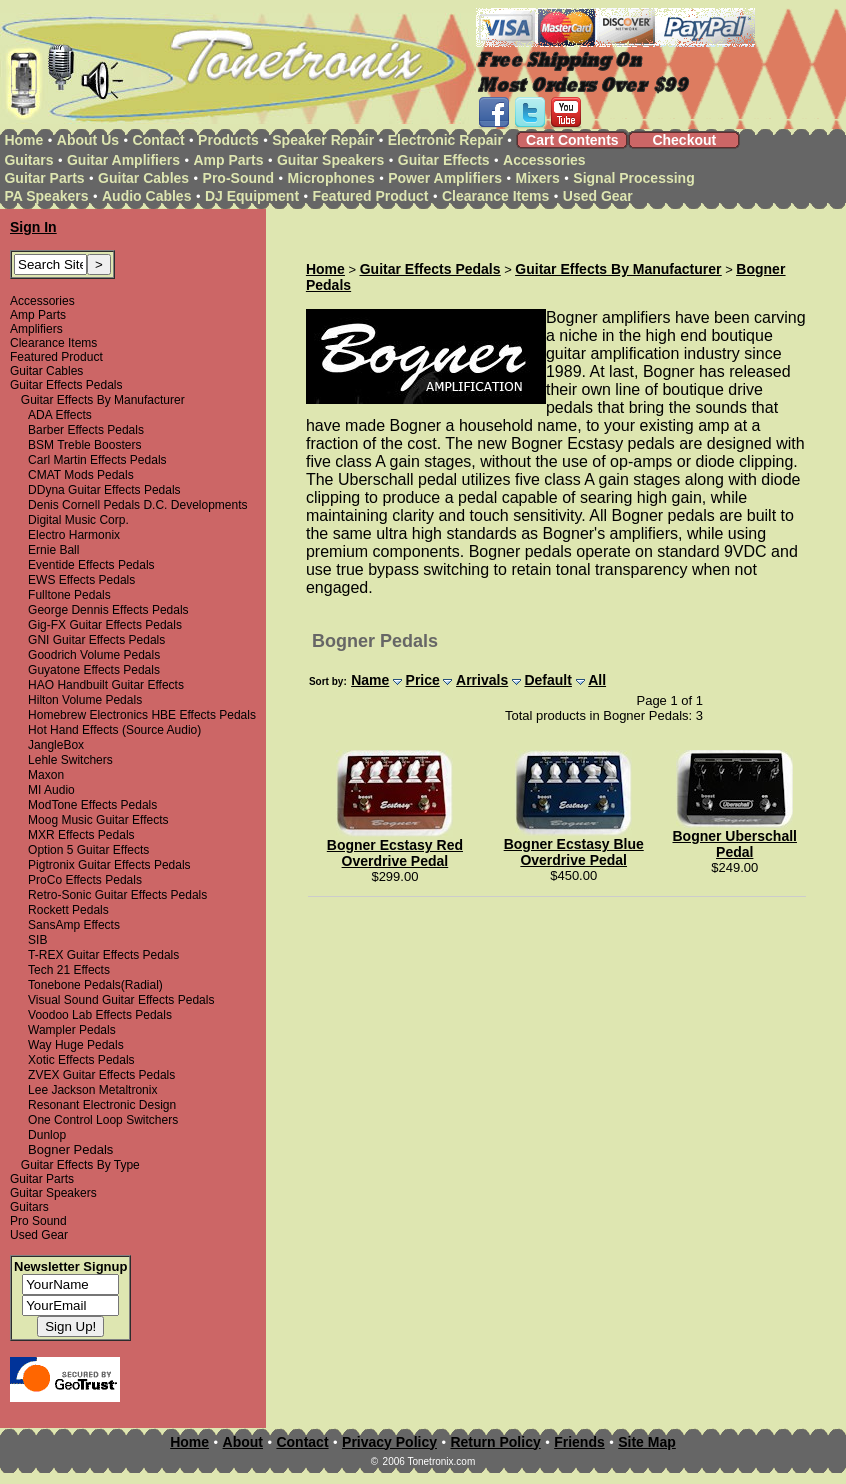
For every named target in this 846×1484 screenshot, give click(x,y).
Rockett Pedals (68, 910)
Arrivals (482, 680)
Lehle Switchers (70, 760)
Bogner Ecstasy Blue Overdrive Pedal (574, 852)
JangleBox (56, 745)
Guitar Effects (444, 160)
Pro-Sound (239, 178)
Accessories (544, 160)
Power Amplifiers (445, 178)
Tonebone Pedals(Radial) (95, 985)
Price (423, 680)
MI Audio (51, 790)
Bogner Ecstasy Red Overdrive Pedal (395, 853)
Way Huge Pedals (76, 1045)
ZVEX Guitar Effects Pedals (101, 1075)
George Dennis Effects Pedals (108, 610)
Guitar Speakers (330, 160)
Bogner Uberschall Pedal (734, 844)
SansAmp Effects (74, 925)
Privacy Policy (389, 1442)
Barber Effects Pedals (86, 430)
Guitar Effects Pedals (66, 385)
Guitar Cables (143, 178)
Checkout (684, 140)
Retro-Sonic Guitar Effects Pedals (117, 895)
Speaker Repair (323, 140)
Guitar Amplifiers (123, 160)
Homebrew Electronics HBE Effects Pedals (142, 715)
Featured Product (371, 196)
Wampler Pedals (72, 1030)
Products (228, 140)
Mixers (538, 178)
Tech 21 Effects (69, 970)
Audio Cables (146, 196)
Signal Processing (633, 178)
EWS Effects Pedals (81, 580)
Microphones (331, 178)
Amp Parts (228, 160)
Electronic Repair (445, 140)
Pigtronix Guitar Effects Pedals (109, 865)
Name (370, 680)
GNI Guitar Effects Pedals (96, 640)
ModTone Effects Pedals (92, 805)
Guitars (28, 160)
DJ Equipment (252, 196)
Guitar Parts (44, 178)
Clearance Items (495, 196)
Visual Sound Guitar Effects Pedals (121, 1000)
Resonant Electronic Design (102, 1105)
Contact (159, 140)
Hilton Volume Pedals (85, 700)
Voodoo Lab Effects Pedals (100, 1015)
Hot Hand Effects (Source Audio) (114, 730)
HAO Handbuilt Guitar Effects (106, 685)
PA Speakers (46, 196)
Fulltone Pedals (69, 595)
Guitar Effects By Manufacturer (103, 400)
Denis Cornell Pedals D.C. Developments (137, 505)
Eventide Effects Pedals (91, 565)
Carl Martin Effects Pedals (97, 460)
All (597, 680)
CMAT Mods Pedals (81, 475)
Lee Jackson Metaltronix (92, 1090)
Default (547, 680)
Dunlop (47, 1135)
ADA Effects (60, 415)
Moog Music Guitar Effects (98, 820)
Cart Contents (572, 140)
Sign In (33, 227)
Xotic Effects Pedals (81, 1060)
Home (23, 140)
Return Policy (495, 1442)
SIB (37, 940)
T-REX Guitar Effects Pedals (103, 955)
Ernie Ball (53, 550)
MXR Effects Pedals (81, 835)
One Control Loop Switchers (103, 1120)
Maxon (46, 775)
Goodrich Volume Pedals (94, 655)
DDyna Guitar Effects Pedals (104, 490)
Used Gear (598, 196)
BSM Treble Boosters (84, 445)
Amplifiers (36, 329)
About (243, 1442)
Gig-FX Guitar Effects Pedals (105, 625)
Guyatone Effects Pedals (94, 670)
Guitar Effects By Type (80, 1165)
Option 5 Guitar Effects (88, 850)
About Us (88, 140)
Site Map (647, 1442)
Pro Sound (38, 1221)
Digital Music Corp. (78, 520)
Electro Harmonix (74, 535)
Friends (579, 1442)
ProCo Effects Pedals (85, 880)
